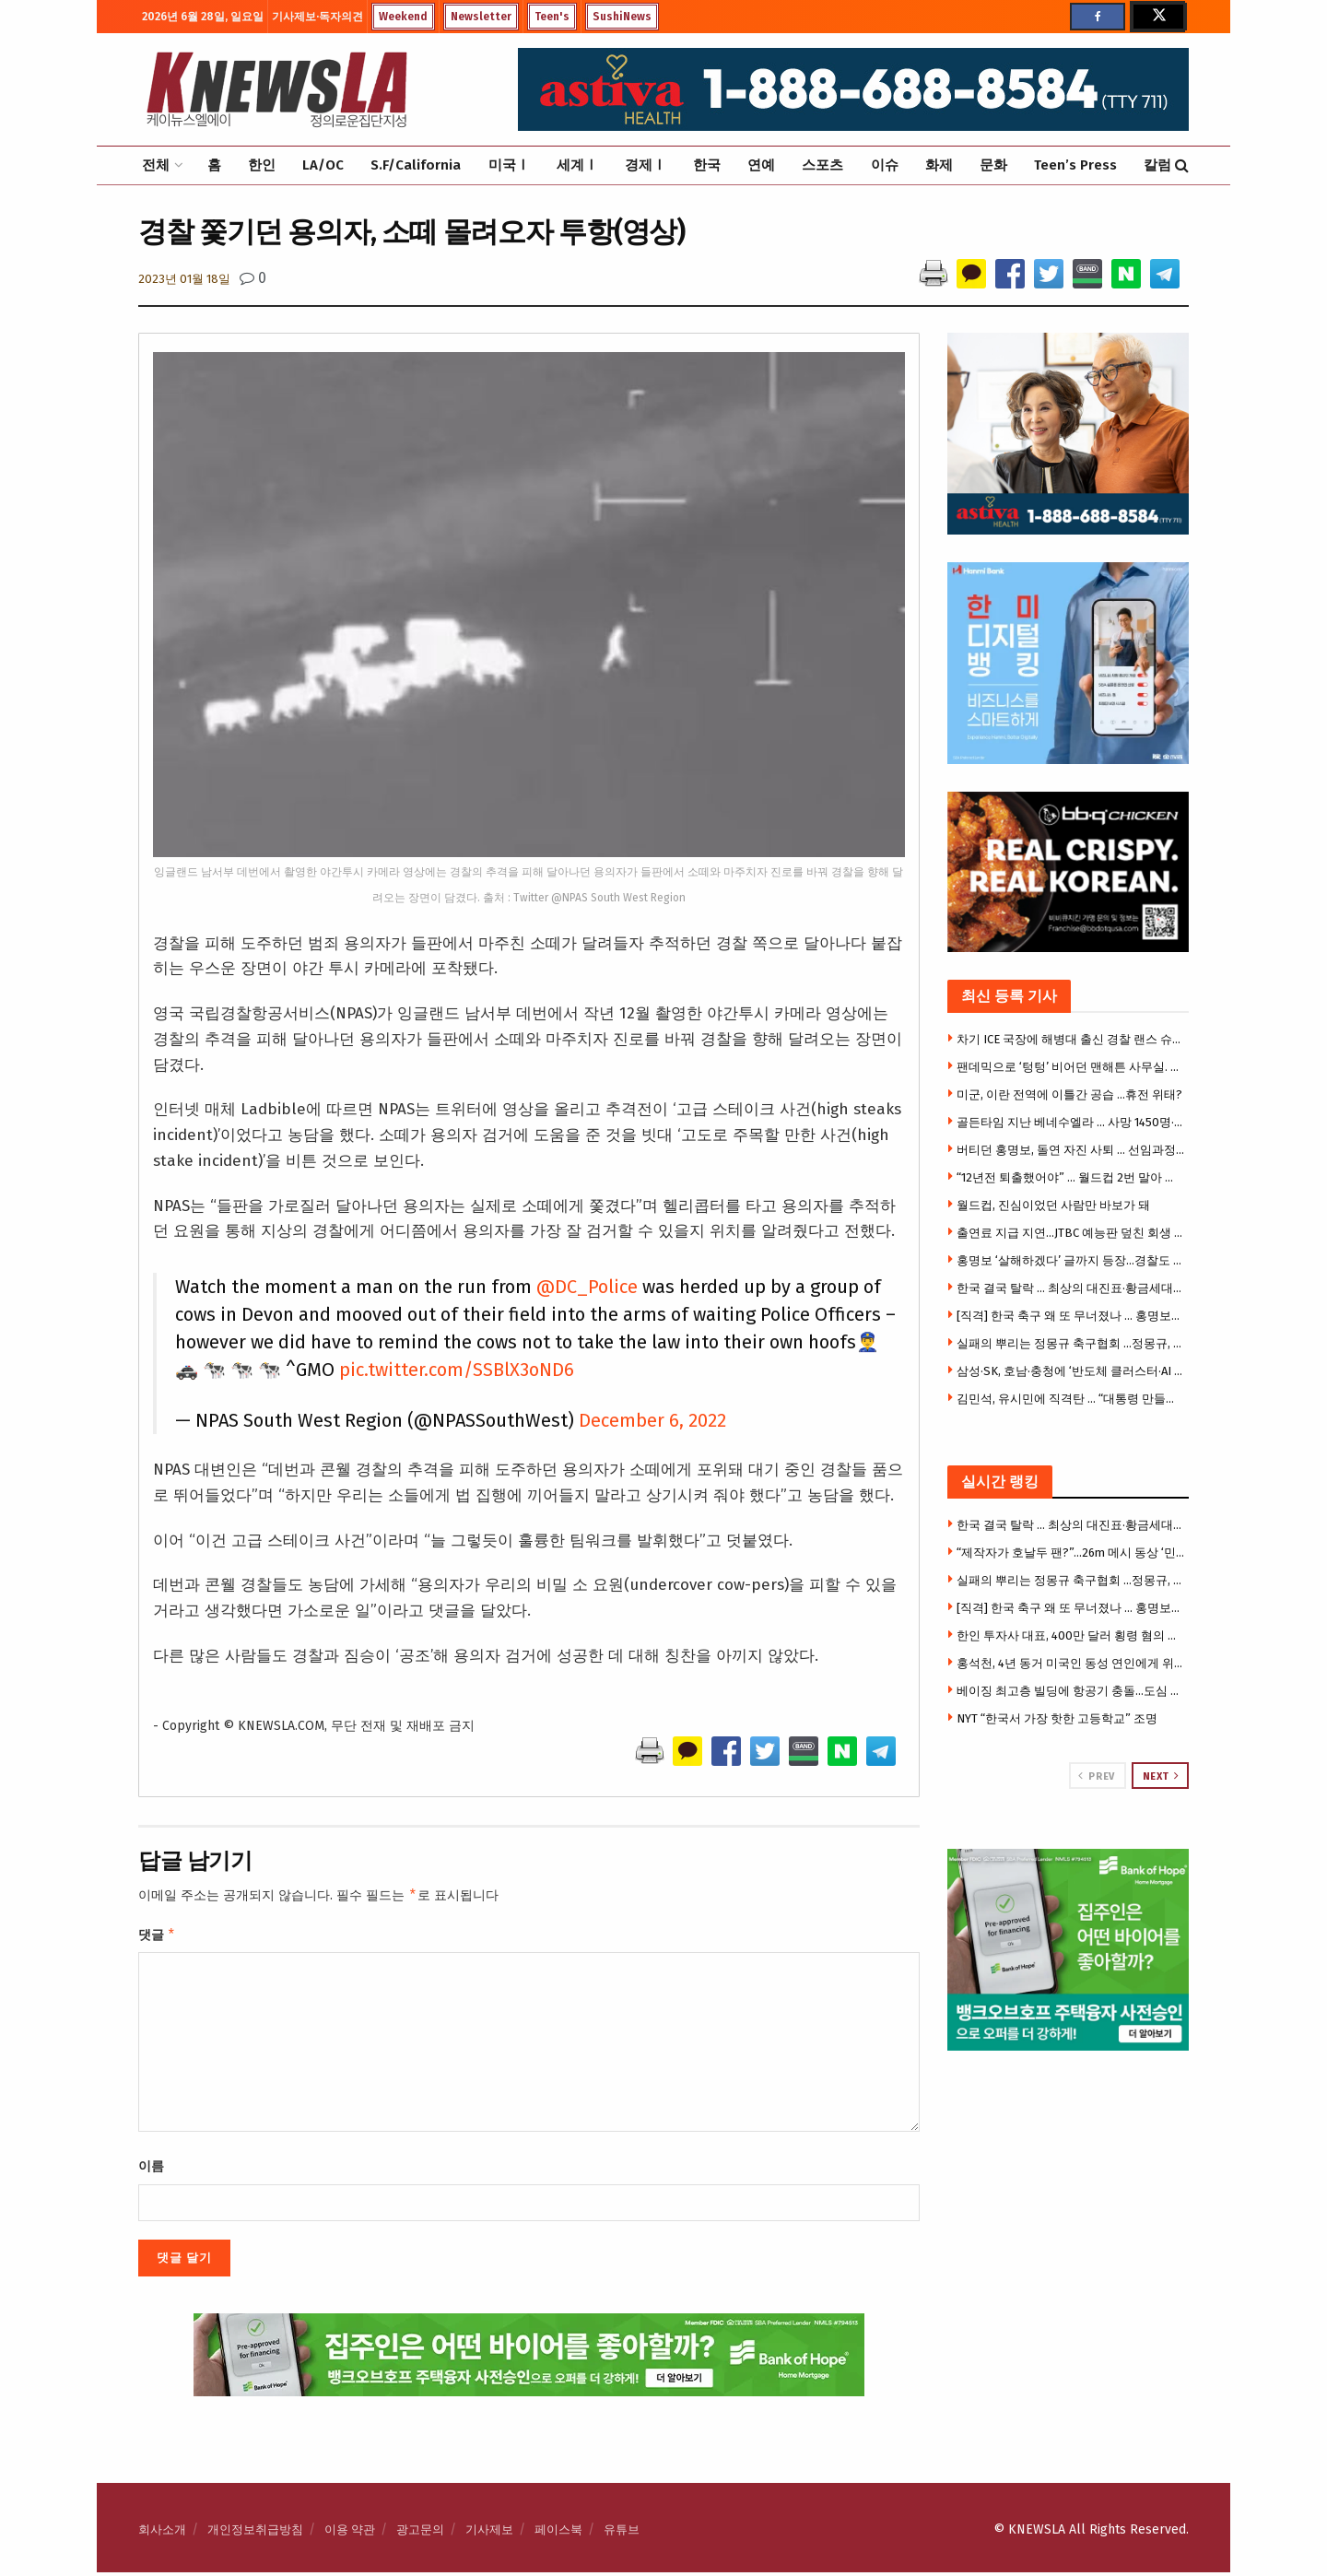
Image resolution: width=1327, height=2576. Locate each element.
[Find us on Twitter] (1157, 16)
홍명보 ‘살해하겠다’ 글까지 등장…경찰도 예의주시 (1071, 1260)
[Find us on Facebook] (1097, 16)
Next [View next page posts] (1161, 1776)
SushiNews (622, 16)
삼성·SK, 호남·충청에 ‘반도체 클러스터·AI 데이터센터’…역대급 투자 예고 (1071, 1371)
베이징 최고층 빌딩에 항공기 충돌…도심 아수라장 (1071, 1691)
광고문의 (420, 2533)
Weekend (403, 16)
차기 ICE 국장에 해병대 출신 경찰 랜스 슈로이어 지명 (1071, 1039)
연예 (761, 165)
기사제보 (489, 2533)
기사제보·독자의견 (317, 16)
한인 (262, 165)
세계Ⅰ (577, 165)
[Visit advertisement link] (1068, 1950)
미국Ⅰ (509, 165)
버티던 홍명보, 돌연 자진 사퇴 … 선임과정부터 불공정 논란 (1071, 1150)
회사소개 (162, 2533)
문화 (993, 165)
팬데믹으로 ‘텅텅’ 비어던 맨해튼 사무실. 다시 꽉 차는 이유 (1071, 1067)
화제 (939, 165)
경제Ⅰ (645, 165)
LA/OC (323, 165)
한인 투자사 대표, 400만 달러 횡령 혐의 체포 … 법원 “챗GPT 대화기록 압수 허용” (1071, 1635)
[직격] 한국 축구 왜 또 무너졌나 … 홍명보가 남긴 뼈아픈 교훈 (1071, 1316)
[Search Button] (1182, 165)
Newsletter (481, 16)
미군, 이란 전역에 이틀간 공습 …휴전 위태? (1069, 1094)
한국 (707, 165)
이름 (151, 2170)
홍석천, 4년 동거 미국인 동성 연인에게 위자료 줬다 (1071, 1663)
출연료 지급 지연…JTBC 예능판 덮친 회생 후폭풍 (1071, 1233)
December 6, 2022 (652, 1420)
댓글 (157, 1937)
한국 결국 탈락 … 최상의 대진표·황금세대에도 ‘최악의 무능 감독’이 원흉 (1071, 1288)
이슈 (884, 165)
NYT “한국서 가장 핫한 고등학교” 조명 (1057, 1718)
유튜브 (622, 2533)
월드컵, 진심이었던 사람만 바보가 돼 (1053, 1205)
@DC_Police (587, 1287)
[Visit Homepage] (276, 89)
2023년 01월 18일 (184, 279)
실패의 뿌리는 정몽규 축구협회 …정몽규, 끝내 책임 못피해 (1071, 1343)
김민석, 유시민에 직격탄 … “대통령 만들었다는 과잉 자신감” (1071, 1399)
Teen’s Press (1075, 165)
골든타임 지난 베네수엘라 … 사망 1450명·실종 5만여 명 (1071, 1122)
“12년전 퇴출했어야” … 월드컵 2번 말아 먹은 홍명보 (1071, 1177)
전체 (156, 165)
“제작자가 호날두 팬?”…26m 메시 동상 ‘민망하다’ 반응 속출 (1071, 1552)
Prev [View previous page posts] (1096, 1776)
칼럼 (1157, 165)
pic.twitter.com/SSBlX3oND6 (456, 1370)
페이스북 (558, 2533)
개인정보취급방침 (255, 2533)
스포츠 (822, 165)
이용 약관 (349, 2533)
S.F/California (415, 165)
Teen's (552, 16)
